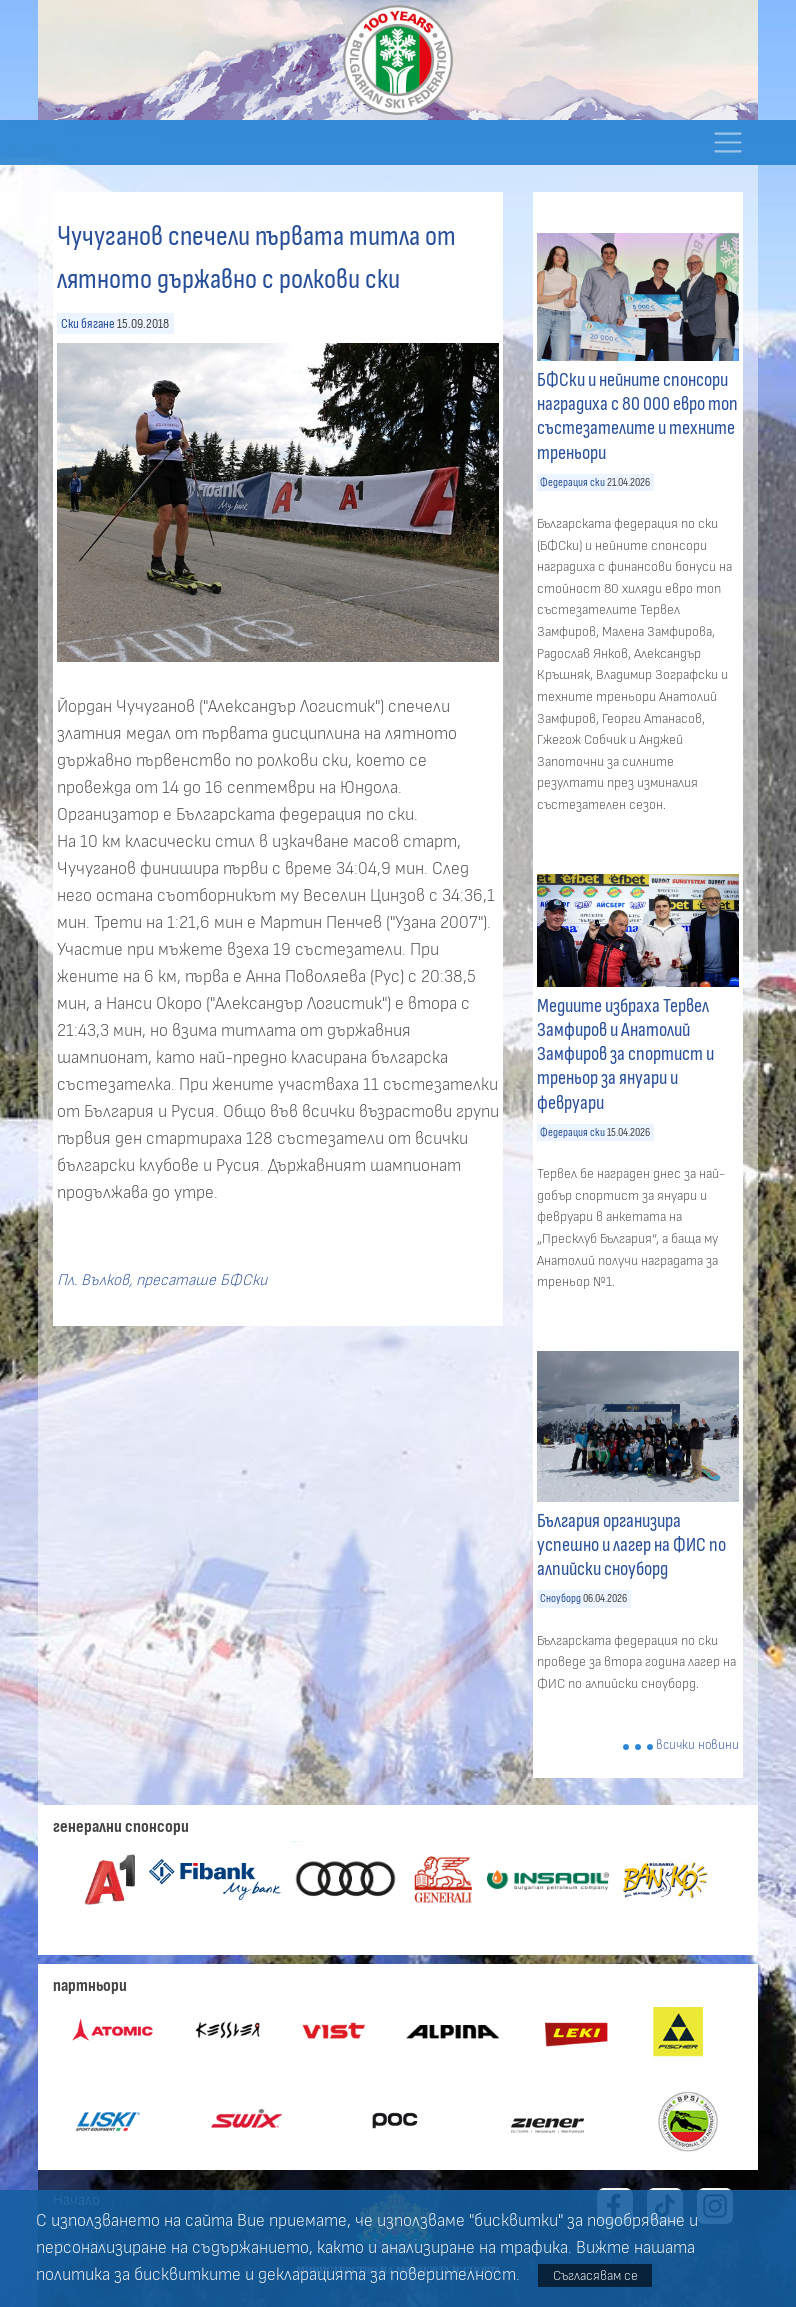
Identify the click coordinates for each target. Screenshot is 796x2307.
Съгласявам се (595, 2275)
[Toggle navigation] (727, 142)
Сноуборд (560, 1598)
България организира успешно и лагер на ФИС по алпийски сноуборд (631, 1545)
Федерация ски (572, 482)
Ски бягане (88, 323)
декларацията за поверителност (387, 2275)
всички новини (697, 1745)
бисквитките (187, 2275)
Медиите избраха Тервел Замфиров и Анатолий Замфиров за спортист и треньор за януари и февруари (625, 1054)
